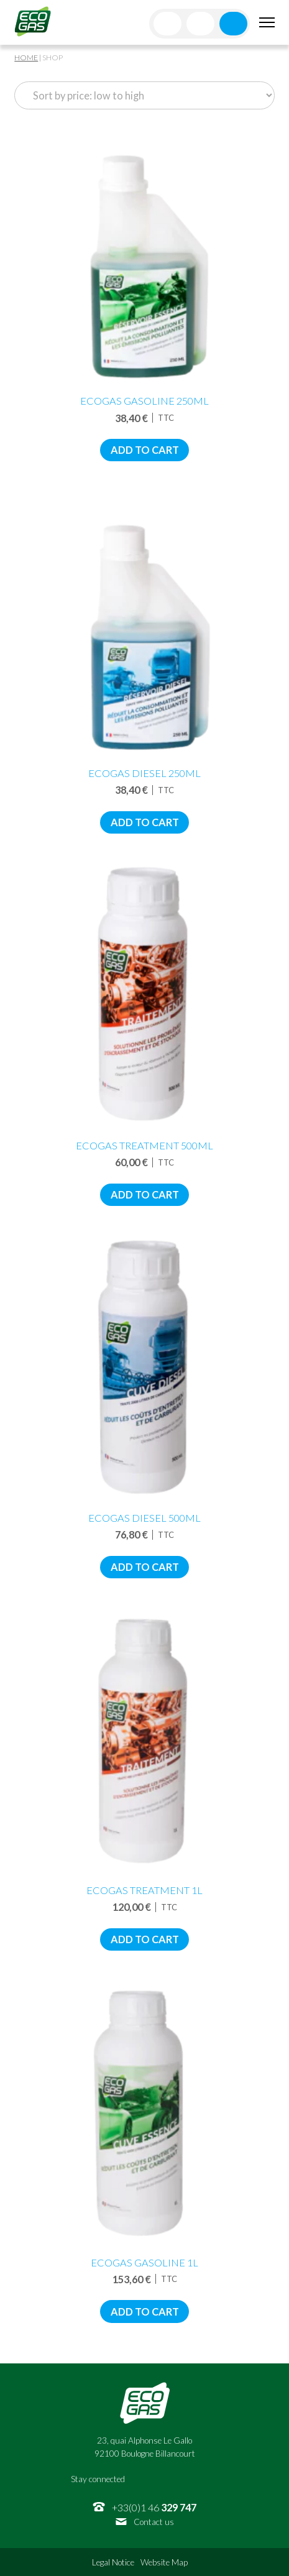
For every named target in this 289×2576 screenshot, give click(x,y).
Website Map (164, 2562)
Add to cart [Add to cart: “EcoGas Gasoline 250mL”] (145, 450)
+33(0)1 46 (154, 2507)
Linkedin (186, 2478)
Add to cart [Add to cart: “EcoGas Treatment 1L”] (145, 1939)
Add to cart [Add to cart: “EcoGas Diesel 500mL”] (145, 1567)
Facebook (140, 2478)
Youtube (209, 2478)
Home (26, 57)
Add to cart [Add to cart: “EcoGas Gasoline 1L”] (145, 2311)
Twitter (163, 2478)
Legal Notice (113, 2562)
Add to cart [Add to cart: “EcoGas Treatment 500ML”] (145, 1194)
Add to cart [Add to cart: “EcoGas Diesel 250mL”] (145, 822)
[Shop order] (144, 95)
